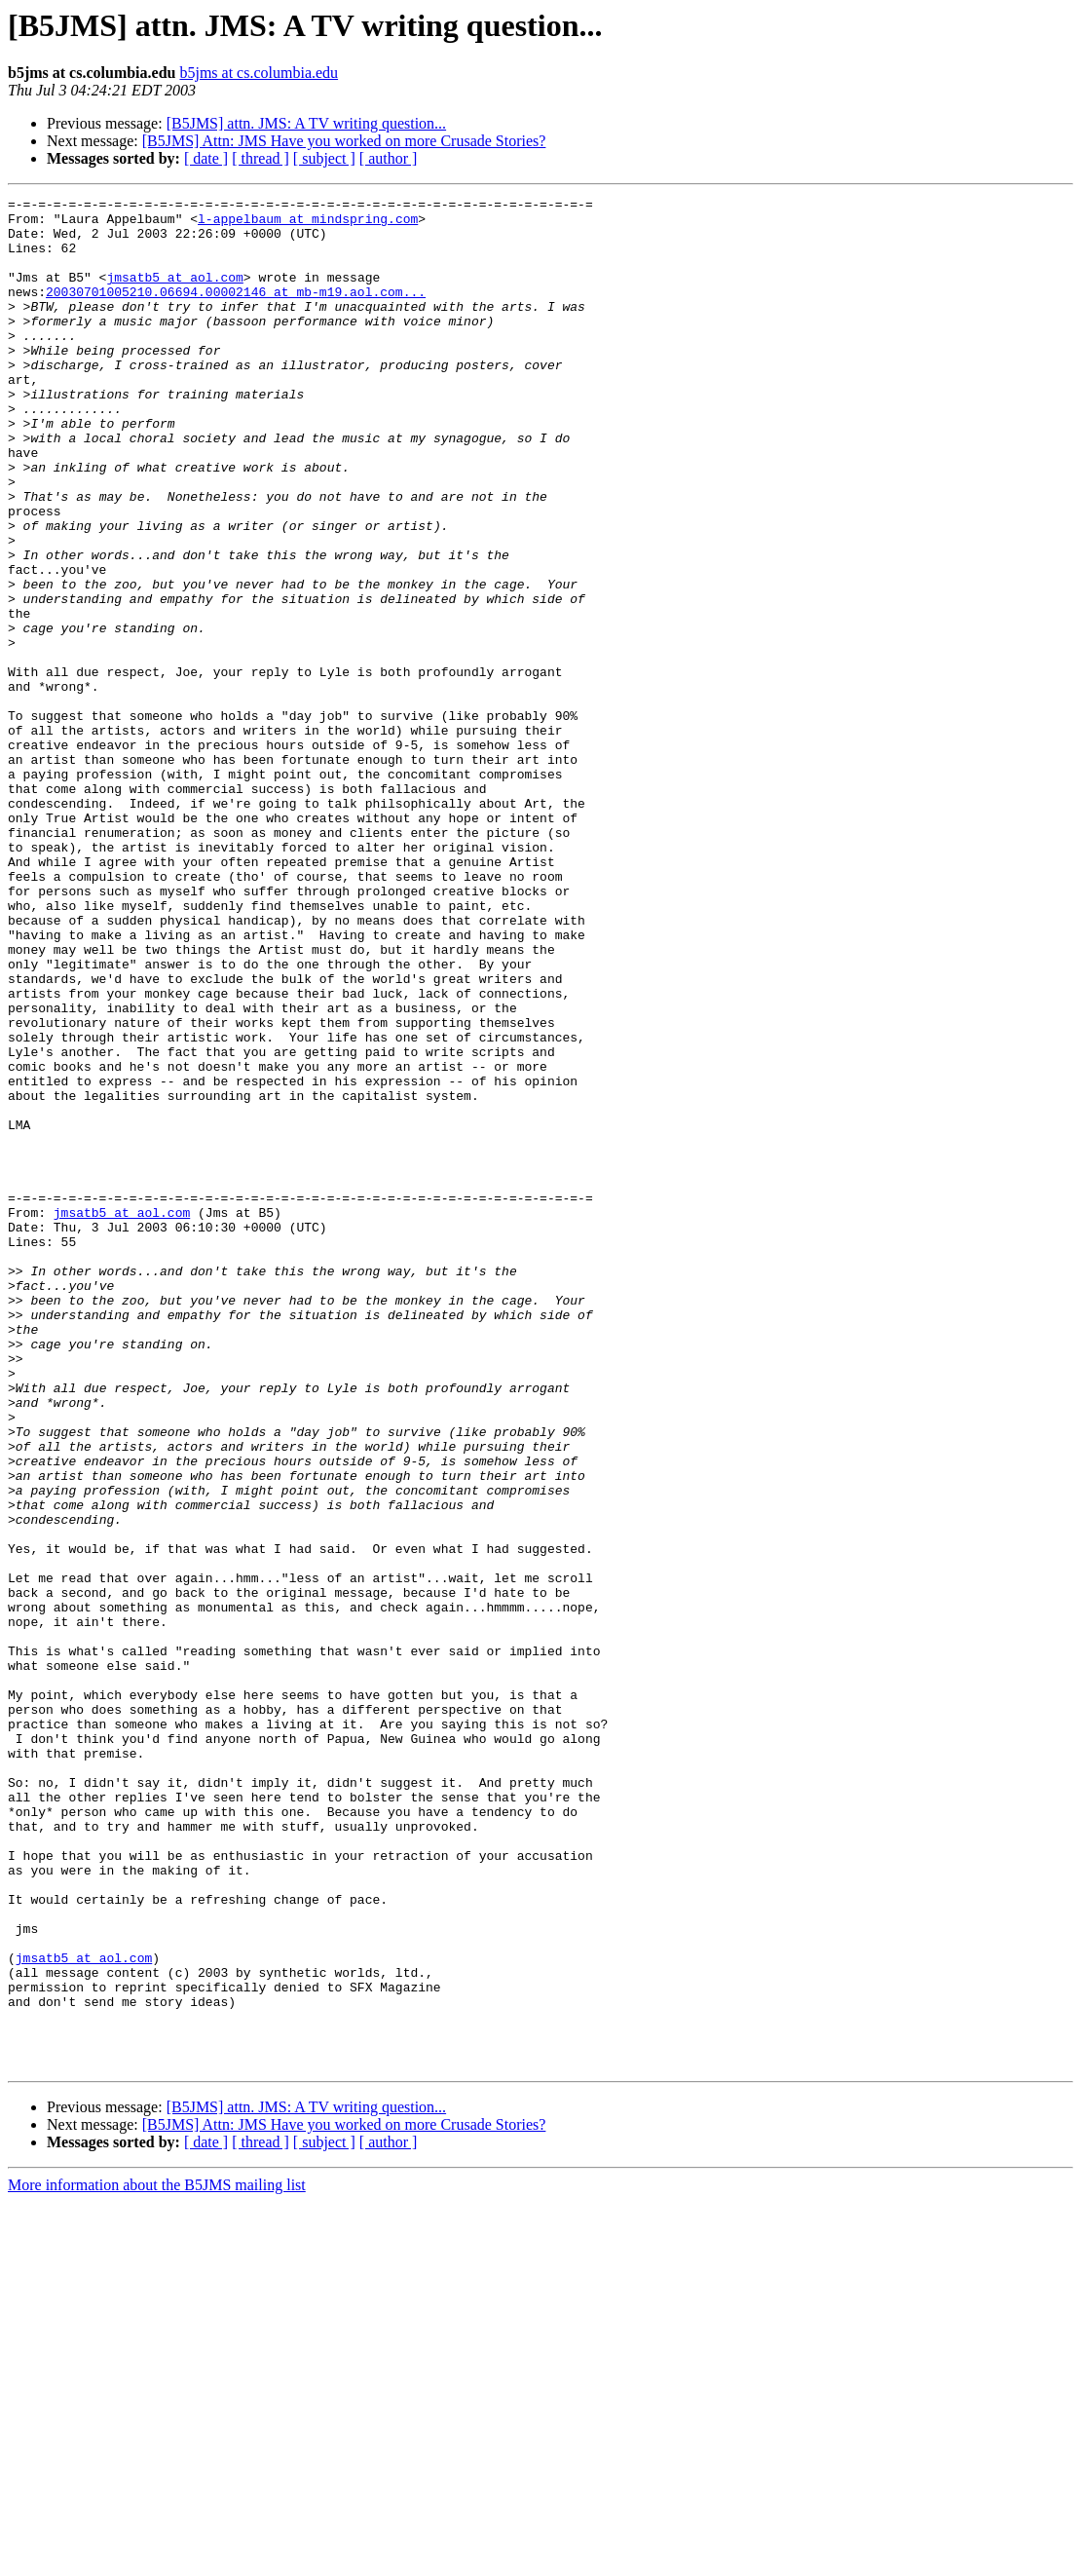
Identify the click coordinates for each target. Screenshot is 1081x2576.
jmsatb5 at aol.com (174, 294)
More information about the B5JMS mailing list (157, 2559)
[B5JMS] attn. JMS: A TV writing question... (306, 123)
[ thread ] (260, 158)
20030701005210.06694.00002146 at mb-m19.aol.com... (236, 312)
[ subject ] (324, 158)
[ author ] (388, 158)
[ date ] (206, 158)
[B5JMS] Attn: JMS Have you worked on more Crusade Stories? (344, 141)
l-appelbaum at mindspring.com (308, 224)
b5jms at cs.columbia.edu (258, 72)
